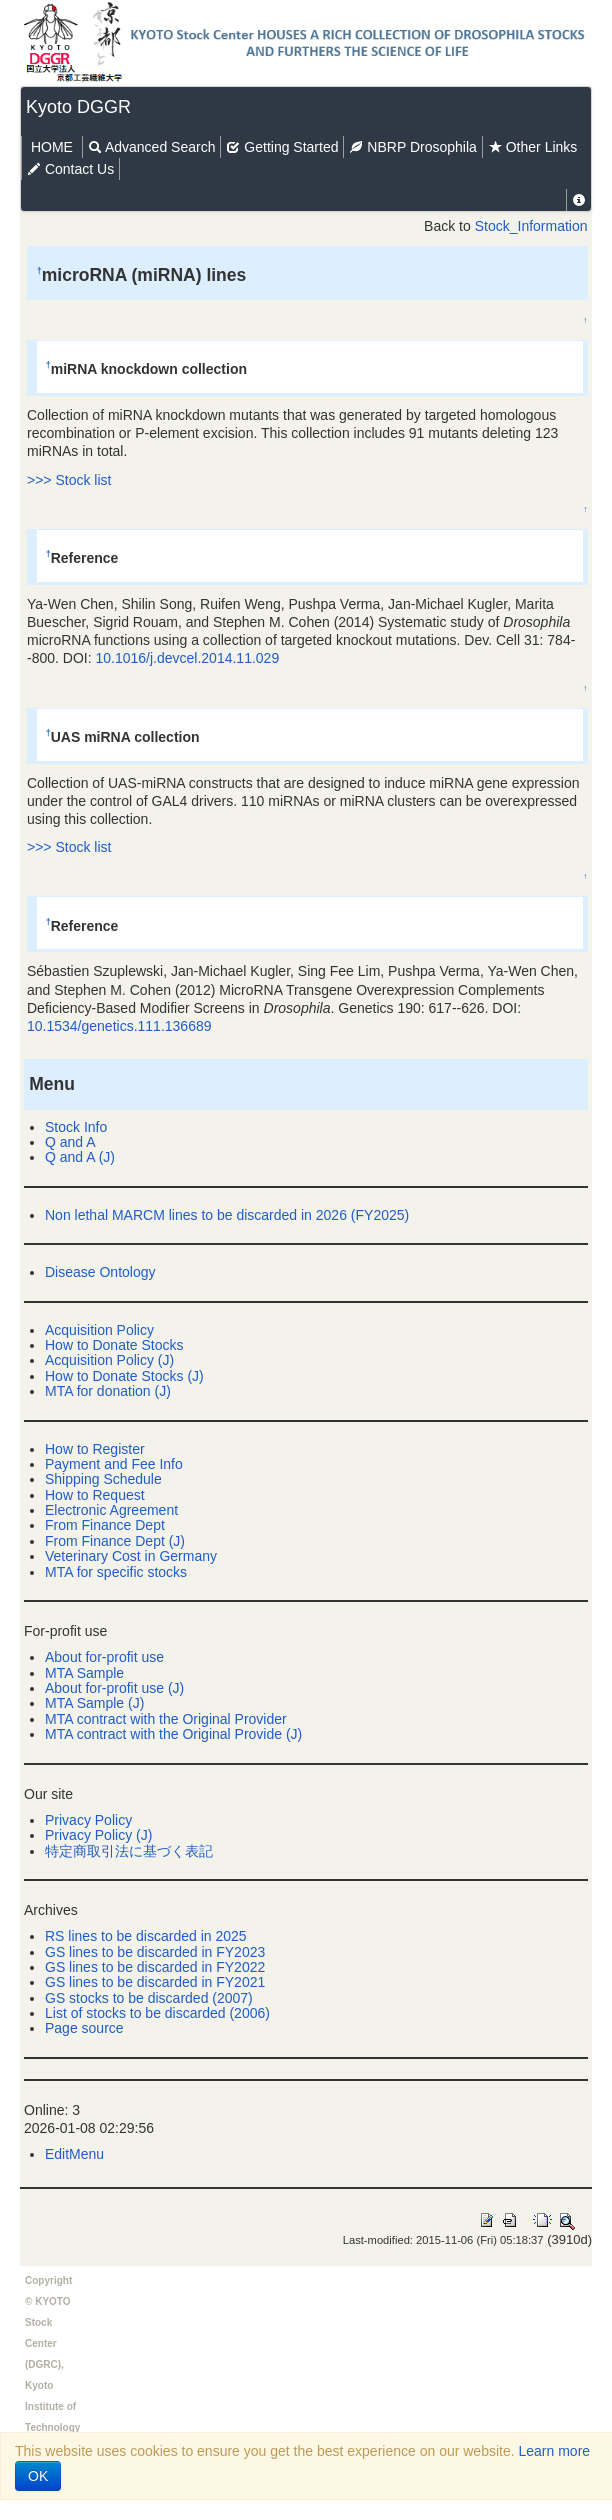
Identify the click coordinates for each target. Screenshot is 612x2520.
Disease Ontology (100, 1272)
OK (38, 2476)
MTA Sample (84, 1673)
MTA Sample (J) (94, 1703)
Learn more (555, 2451)
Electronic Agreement (111, 1510)
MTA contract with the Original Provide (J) (173, 1734)
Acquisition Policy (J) (109, 1360)
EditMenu (74, 2154)
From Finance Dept (105, 1525)
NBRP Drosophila (412, 147)
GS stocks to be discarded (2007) (149, 1998)
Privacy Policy (88, 1820)
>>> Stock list (69, 480)
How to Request (95, 1495)
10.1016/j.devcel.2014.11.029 (187, 658)
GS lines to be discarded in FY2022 (155, 1967)
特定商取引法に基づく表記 (129, 1851)
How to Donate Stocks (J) (124, 1376)
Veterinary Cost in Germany (131, 1556)
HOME (52, 147)
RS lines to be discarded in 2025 (146, 1936)
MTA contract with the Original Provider (166, 1719)
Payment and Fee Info (114, 1464)
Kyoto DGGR (78, 107)
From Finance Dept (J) (115, 1541)
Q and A (70, 1142)
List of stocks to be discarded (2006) (157, 2013)
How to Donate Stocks (114, 1345)
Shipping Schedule (103, 1479)
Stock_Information (531, 226)
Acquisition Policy (99, 1330)
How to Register (95, 1449)
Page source (84, 2028)
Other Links (532, 147)
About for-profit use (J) (114, 1688)
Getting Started (282, 147)
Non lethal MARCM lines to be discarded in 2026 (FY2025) (227, 1215)
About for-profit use (104, 1657)
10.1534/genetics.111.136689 (119, 1026)
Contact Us (70, 169)
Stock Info (76, 1127)
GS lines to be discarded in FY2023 (155, 1952)
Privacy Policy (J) (98, 1835)
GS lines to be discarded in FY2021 (155, 1982)
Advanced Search (152, 147)
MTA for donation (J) (108, 1391)
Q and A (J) (80, 1157)
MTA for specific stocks (116, 1572)
